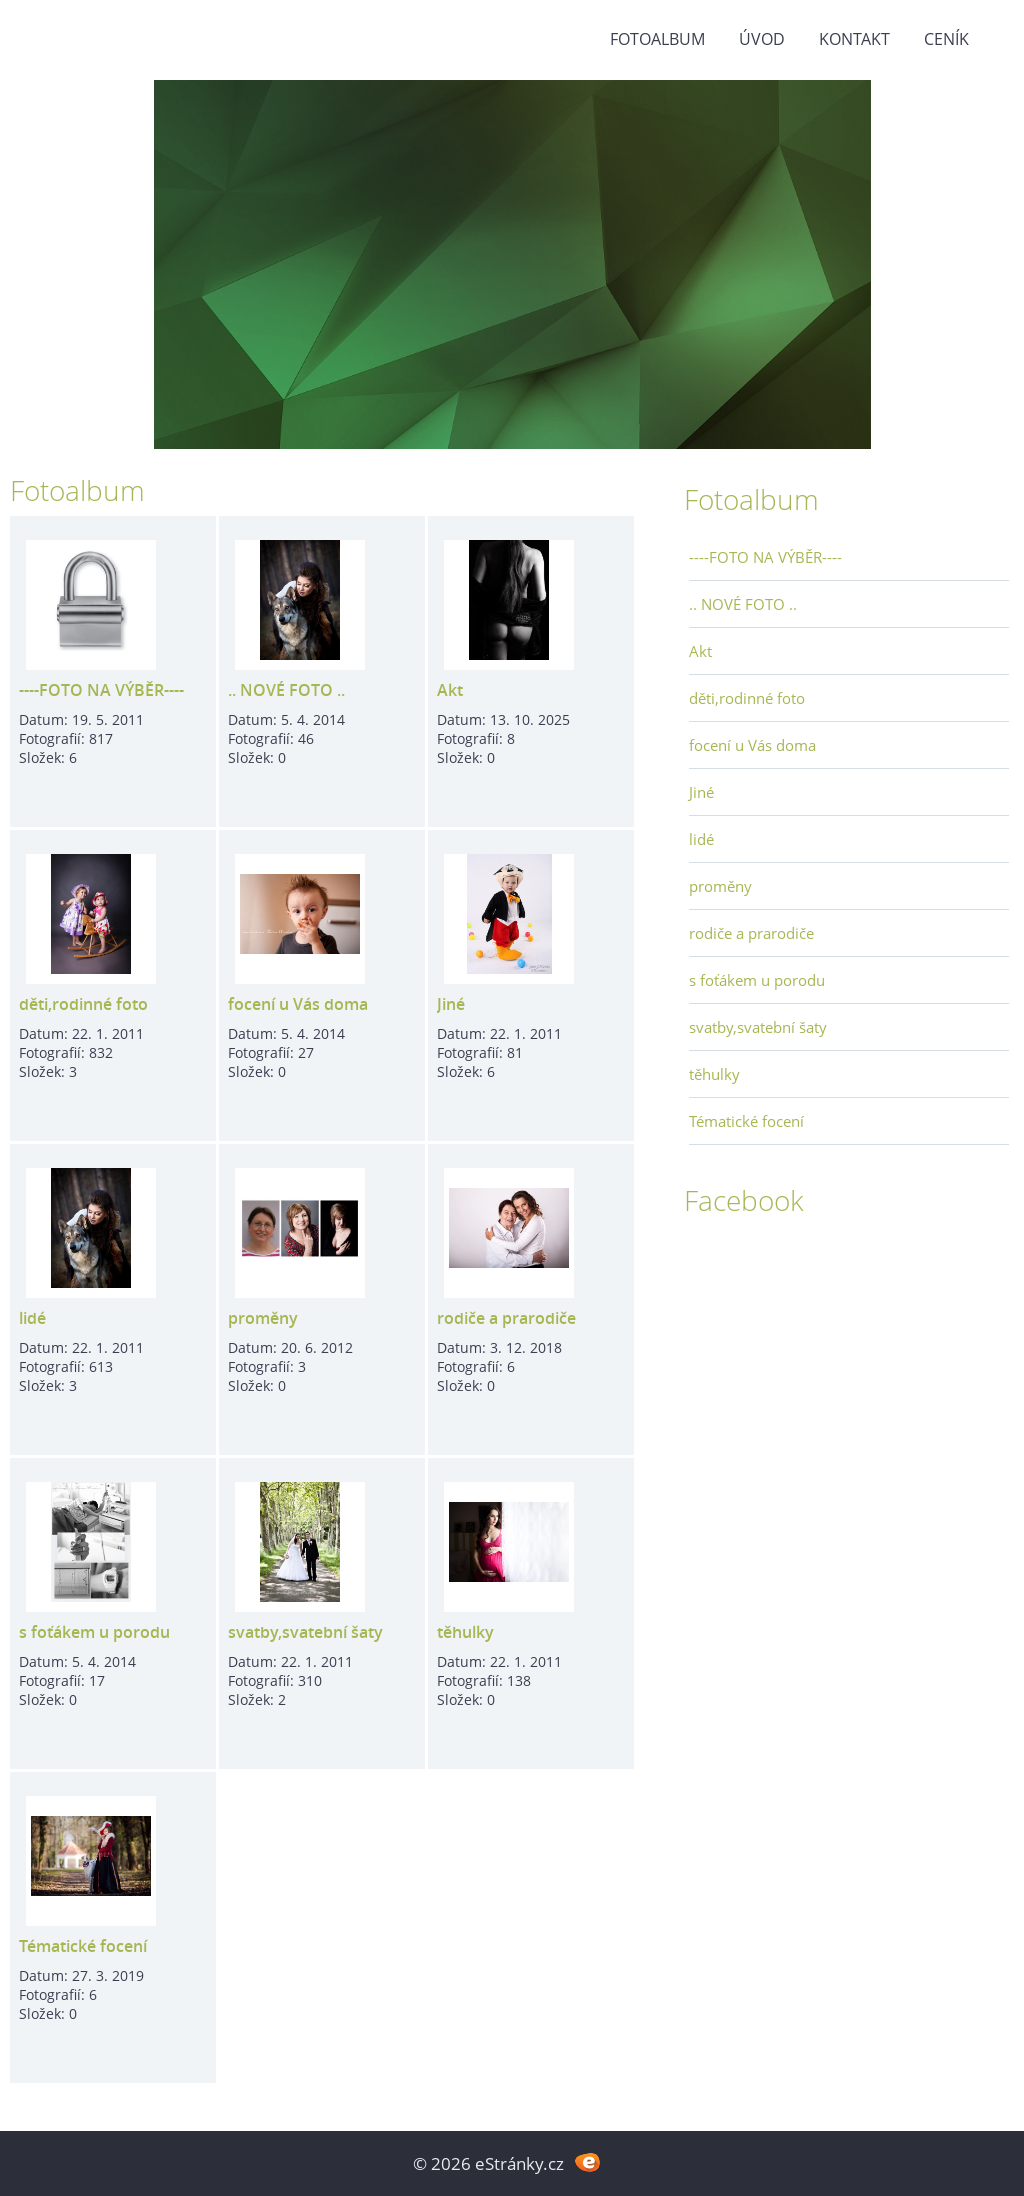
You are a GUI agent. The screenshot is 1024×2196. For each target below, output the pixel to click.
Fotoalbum (657, 39)
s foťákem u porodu (94, 1632)
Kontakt (854, 39)
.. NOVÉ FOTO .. (286, 690)
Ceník (946, 39)
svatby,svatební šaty (305, 1632)
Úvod (762, 39)
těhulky (465, 1632)
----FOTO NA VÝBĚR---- (101, 690)
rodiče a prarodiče (506, 1318)
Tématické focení (83, 1946)
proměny (263, 1318)
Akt (450, 690)
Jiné (451, 1004)
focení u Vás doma (298, 1004)
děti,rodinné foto (83, 1004)
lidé (32, 1318)
